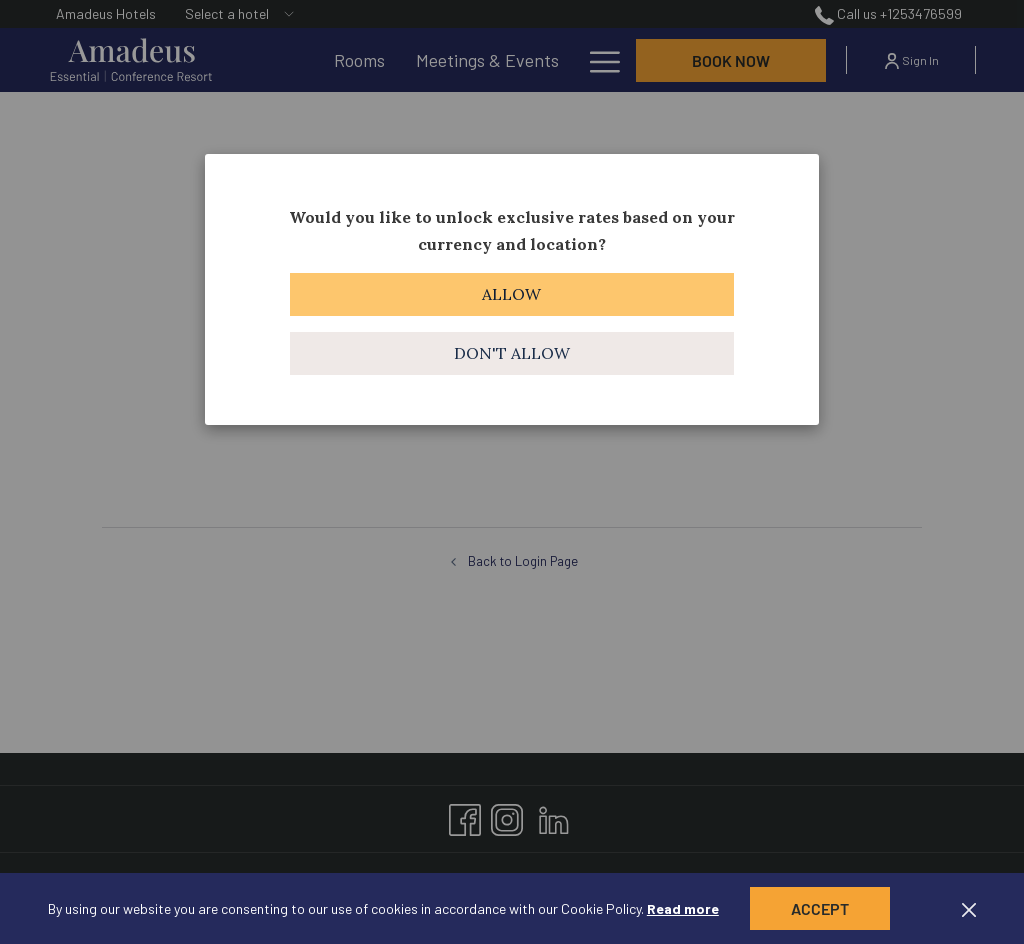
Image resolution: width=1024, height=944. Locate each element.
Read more (683, 908)
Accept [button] (820, 908)
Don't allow (512, 353)
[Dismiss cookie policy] (969, 908)
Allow (511, 294)
